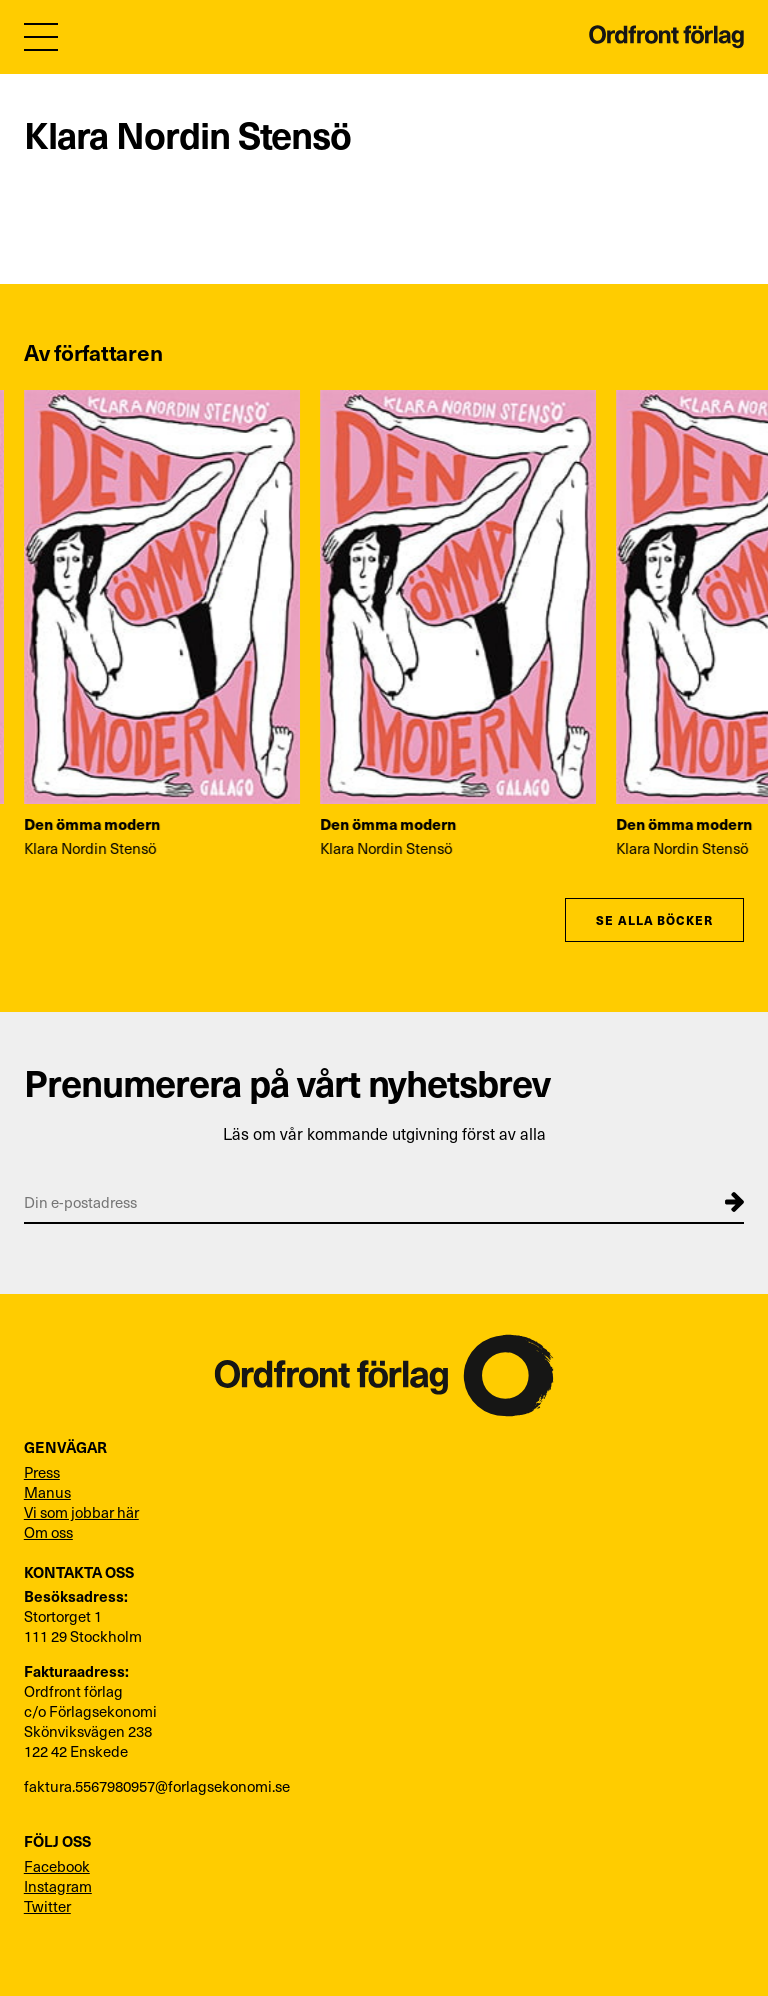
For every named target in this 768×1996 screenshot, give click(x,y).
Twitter (47, 1906)
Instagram (58, 1886)
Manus (47, 1492)
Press (42, 1472)
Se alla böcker (654, 919)
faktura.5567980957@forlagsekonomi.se (157, 1786)
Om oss (48, 1532)
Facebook (57, 1866)
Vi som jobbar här (81, 1512)
